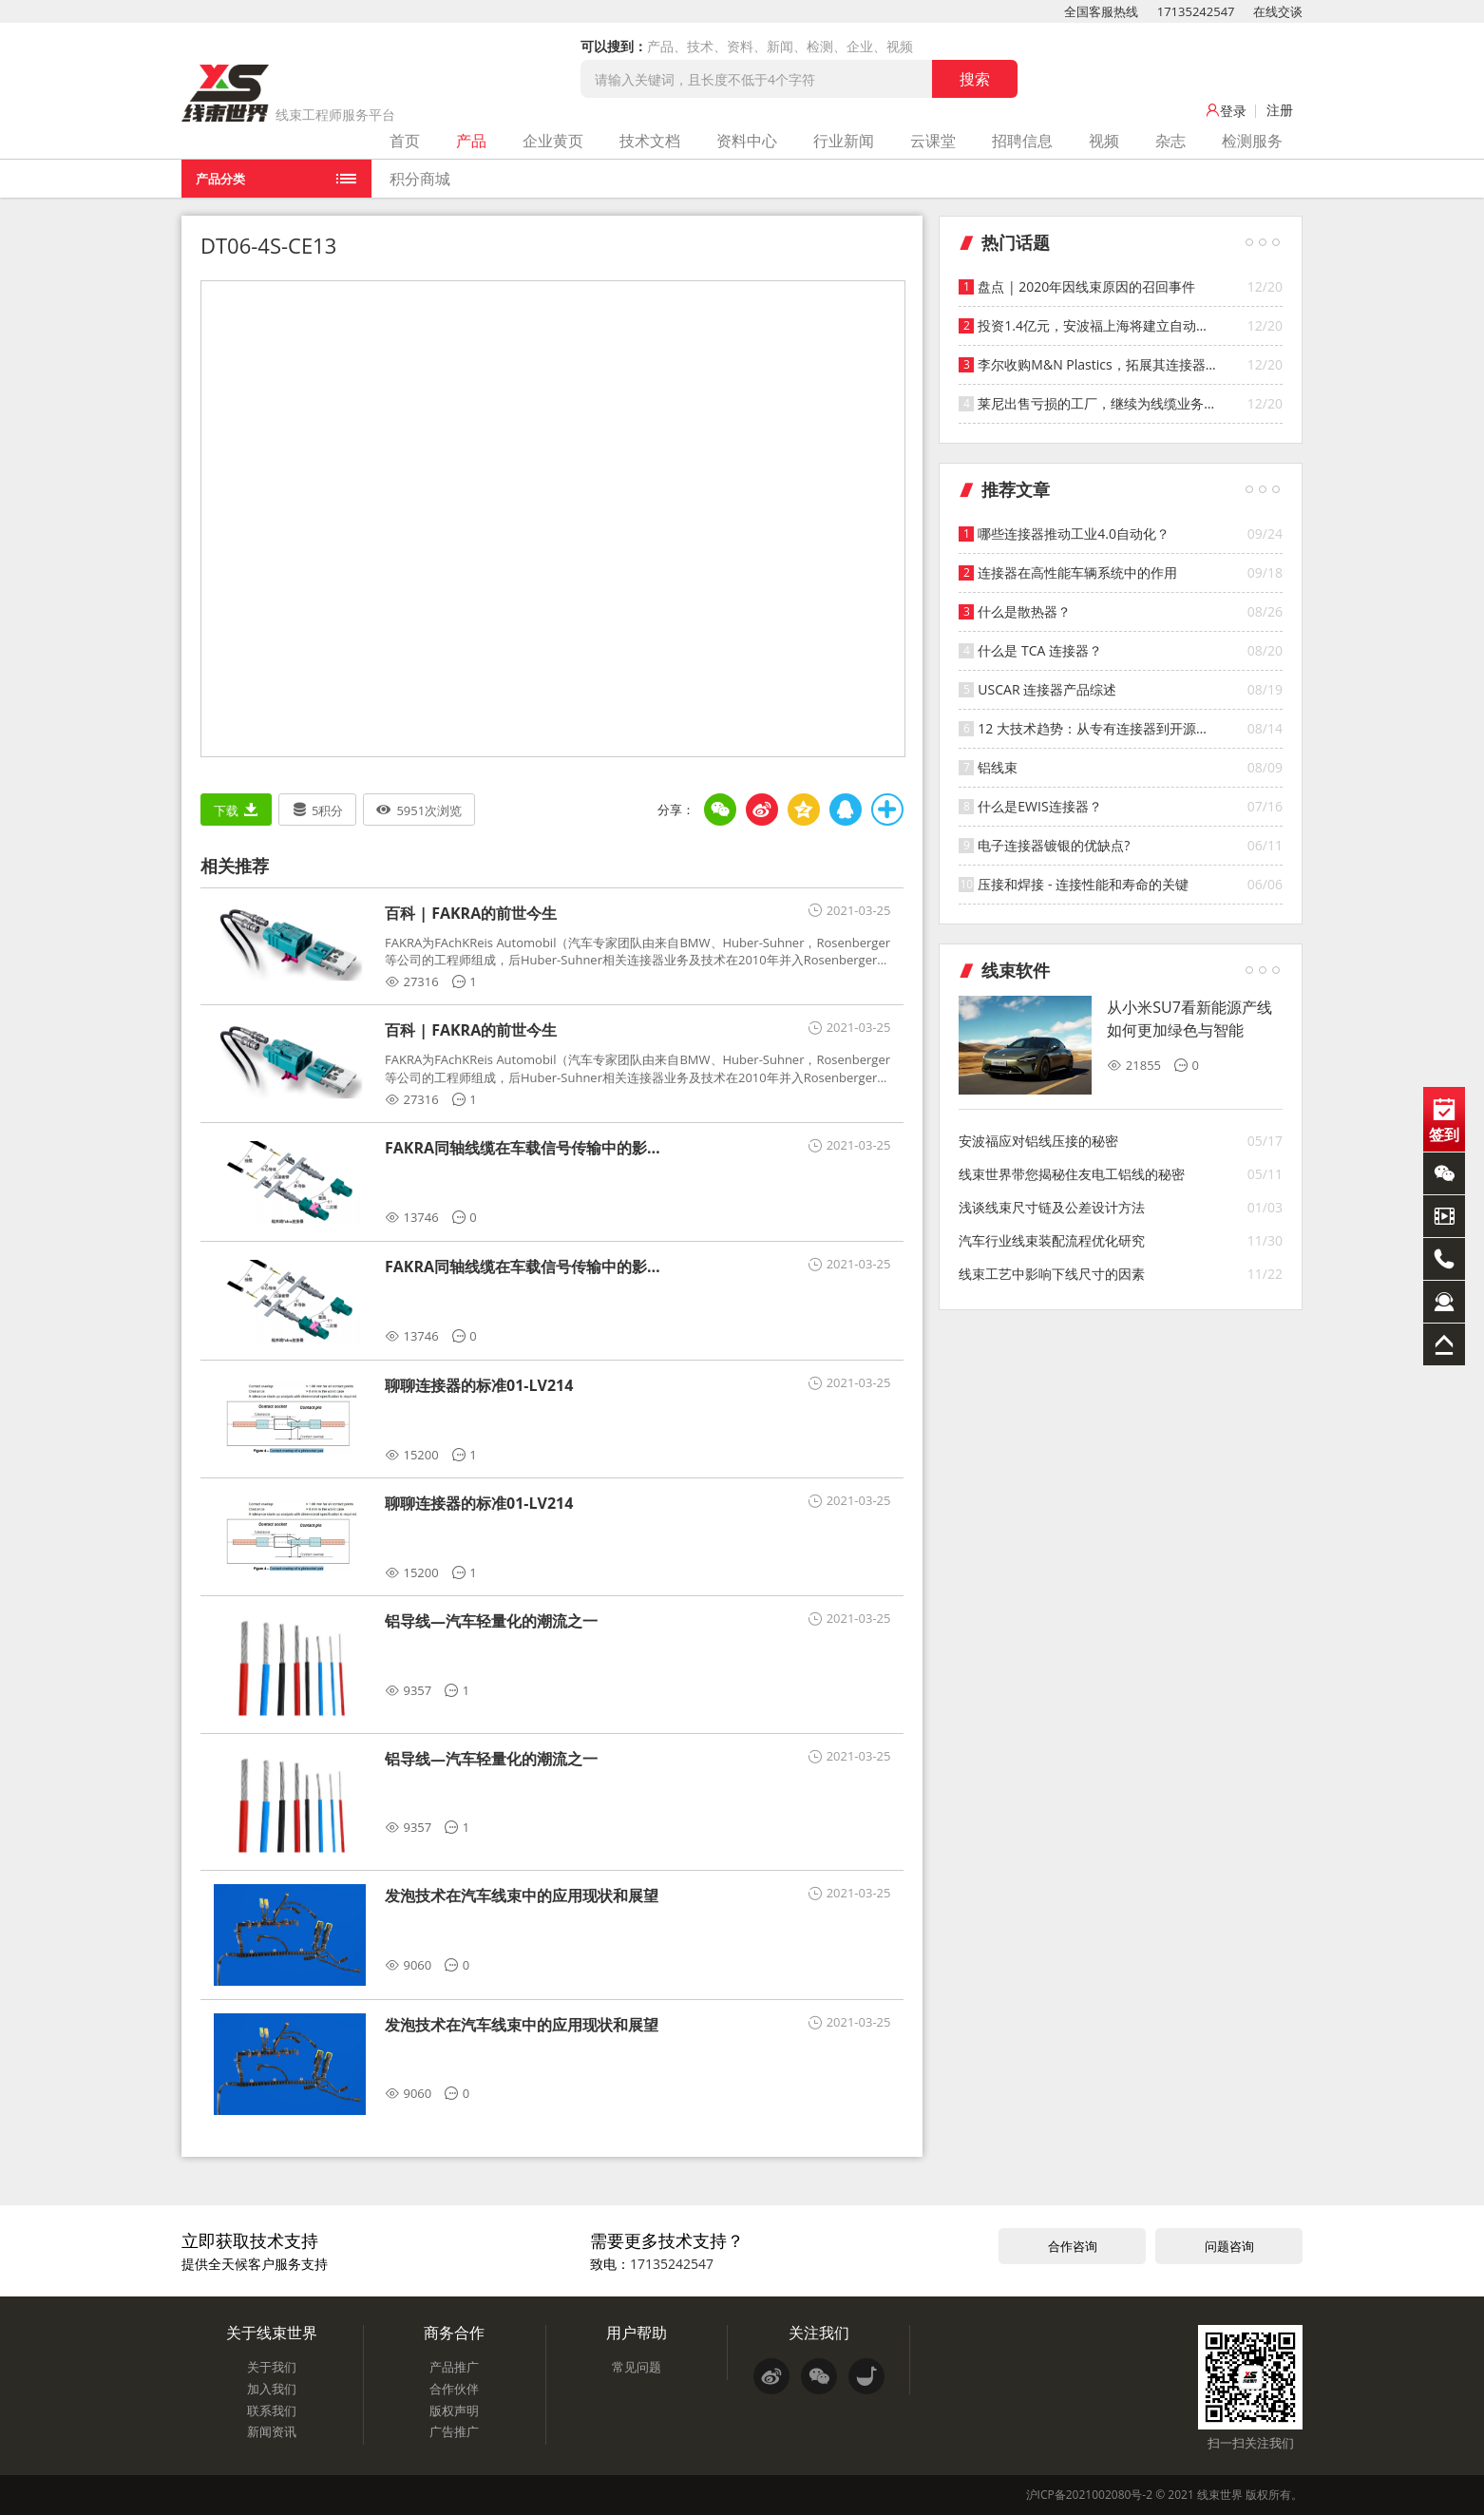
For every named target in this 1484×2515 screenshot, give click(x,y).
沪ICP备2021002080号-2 (1089, 2494)
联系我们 (271, 2410)
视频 (1104, 140)
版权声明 (454, 2410)
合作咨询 (1072, 2246)
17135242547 (1196, 11)
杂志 (1170, 140)
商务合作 (454, 2332)
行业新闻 (843, 140)
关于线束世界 (271, 2332)
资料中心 (746, 140)
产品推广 (454, 2366)
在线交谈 (1278, 11)
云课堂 (933, 140)
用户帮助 (636, 2332)
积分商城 (420, 178)
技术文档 (649, 140)
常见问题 (636, 2366)
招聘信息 (1022, 140)
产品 (471, 140)
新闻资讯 (271, 2431)
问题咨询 (1229, 2246)
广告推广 (454, 2431)
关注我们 (819, 2332)
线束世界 (1220, 2494)
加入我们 (271, 2388)
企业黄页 (553, 140)
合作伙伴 (454, 2388)
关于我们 (271, 2366)
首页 (405, 140)
